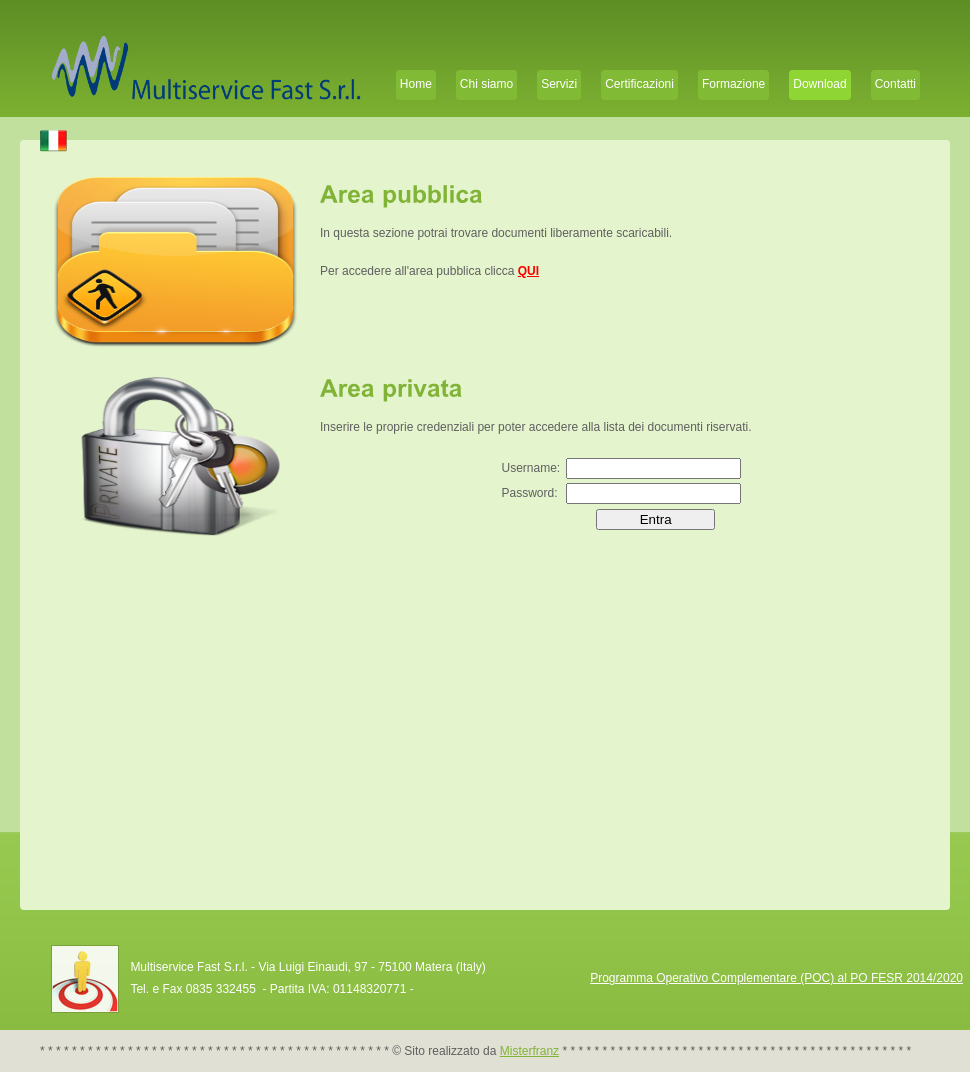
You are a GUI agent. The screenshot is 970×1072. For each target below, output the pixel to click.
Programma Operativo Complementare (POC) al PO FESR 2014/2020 (776, 978)
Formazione (733, 84)
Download (819, 84)
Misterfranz (529, 1051)
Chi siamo (486, 84)
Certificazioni (639, 84)
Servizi (559, 84)
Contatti (895, 84)
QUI (528, 271)
